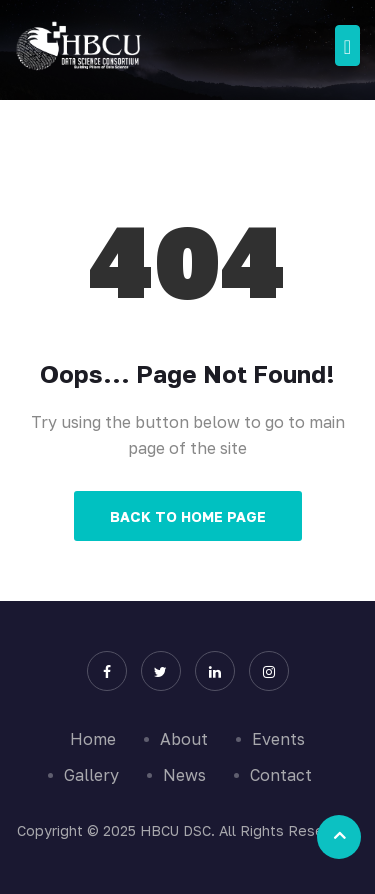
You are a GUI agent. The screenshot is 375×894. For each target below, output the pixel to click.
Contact (281, 775)
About (184, 739)
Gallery (91, 775)
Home (93, 739)
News (184, 775)
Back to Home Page (188, 516)
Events (278, 739)
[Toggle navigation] (347, 45)
